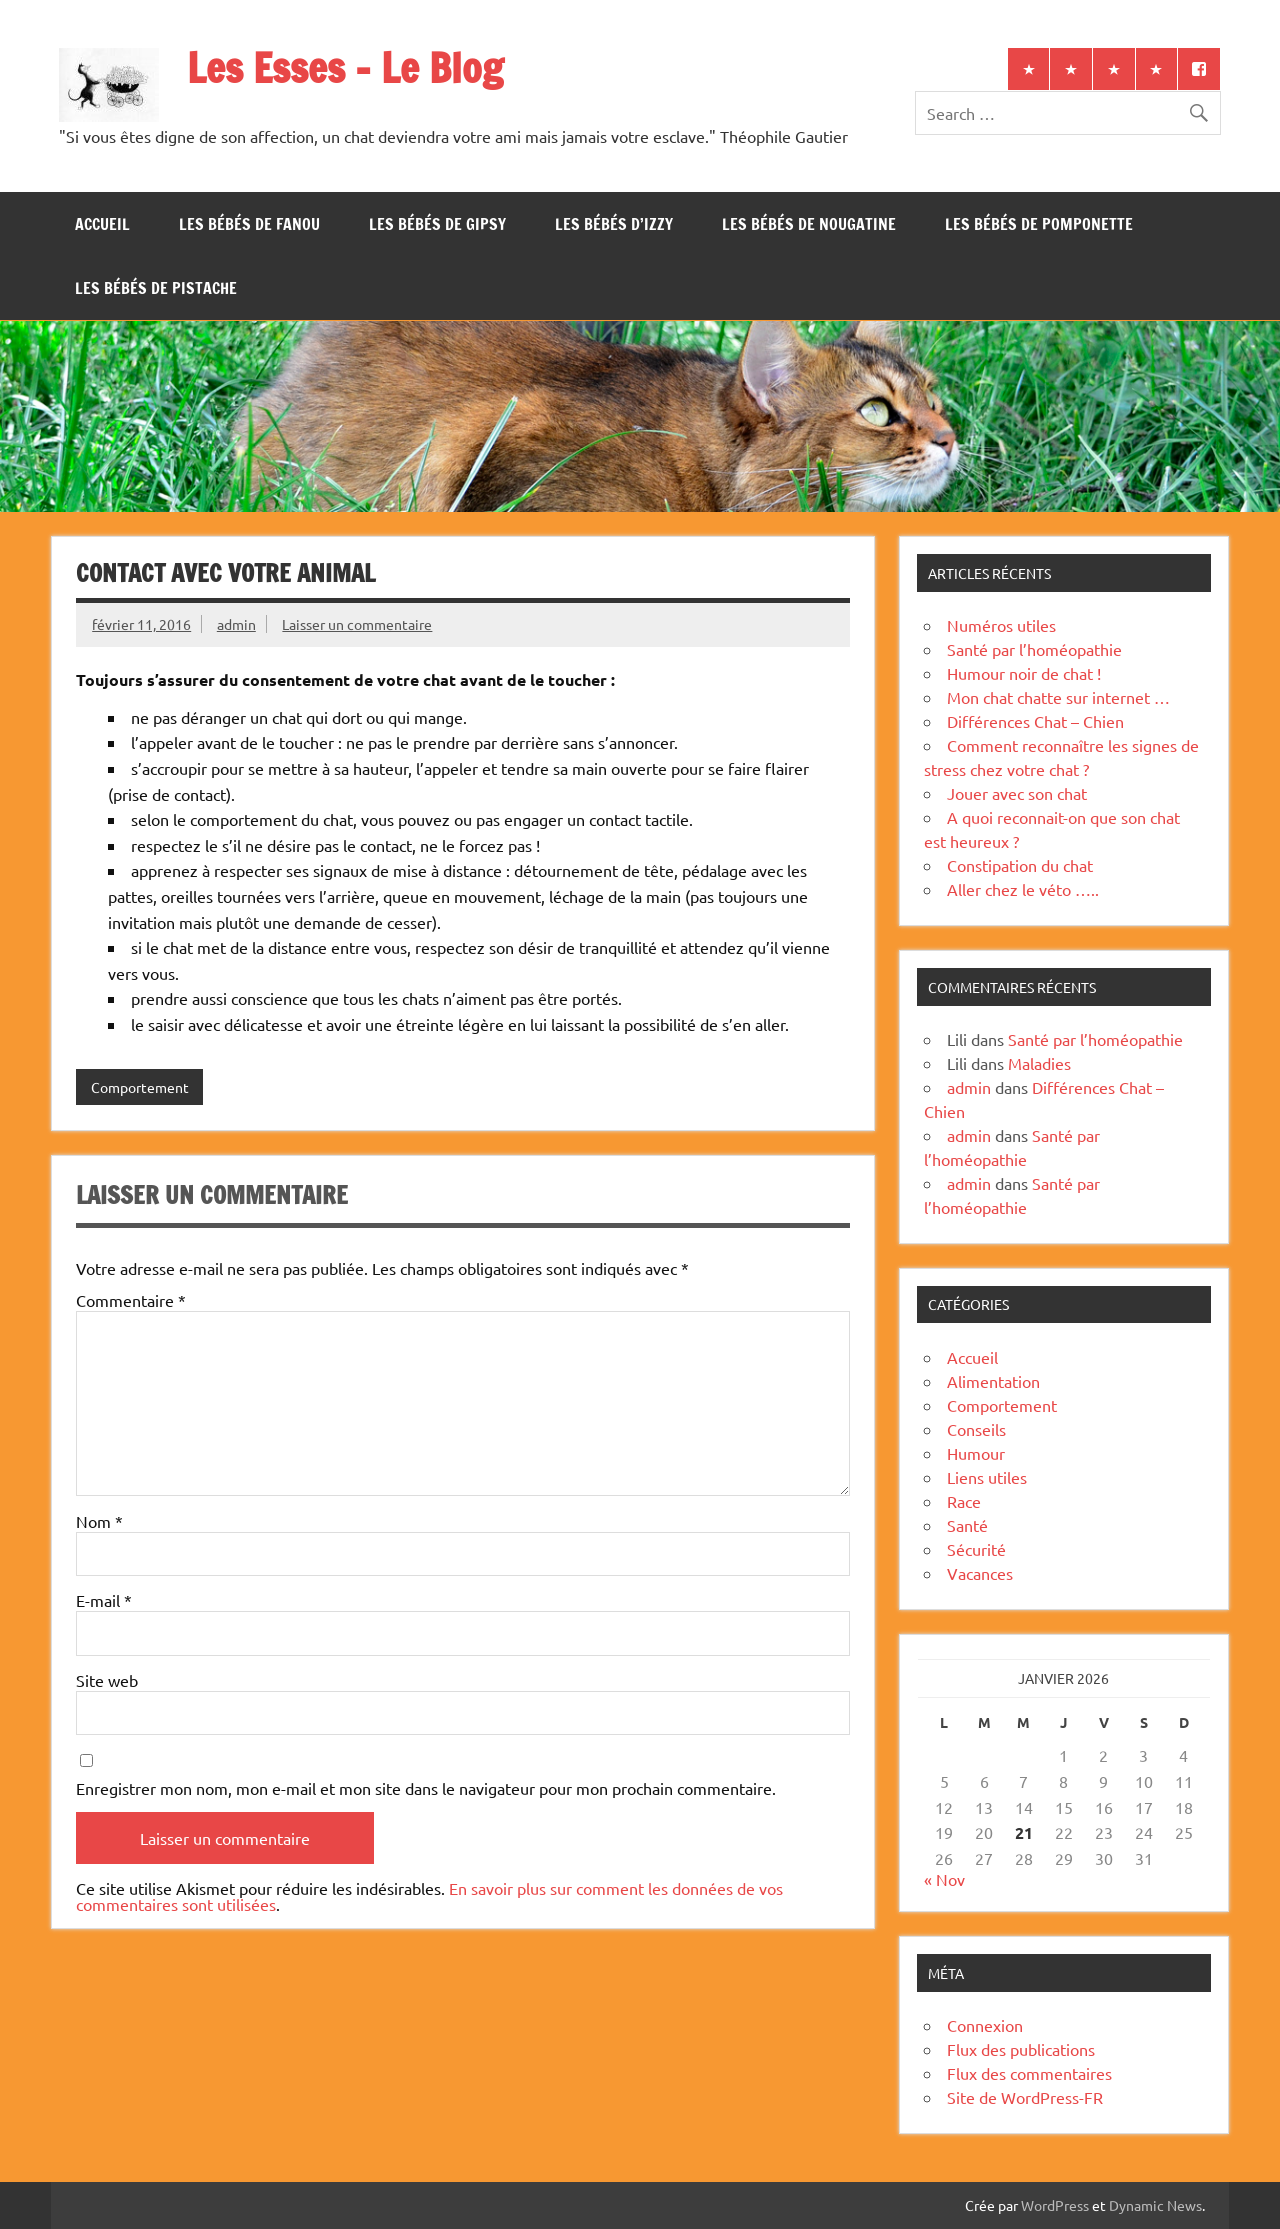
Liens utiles (987, 1477)
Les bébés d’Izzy (614, 224)
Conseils (976, 1429)
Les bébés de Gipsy (437, 224)
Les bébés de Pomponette (1039, 224)
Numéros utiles (1001, 625)
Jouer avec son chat (1017, 793)
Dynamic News (1155, 2205)
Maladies (1039, 1063)
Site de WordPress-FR (1025, 2097)
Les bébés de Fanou (249, 224)
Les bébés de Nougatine (809, 224)
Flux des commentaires (1029, 2073)
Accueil (102, 224)
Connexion (985, 2025)
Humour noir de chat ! (1024, 673)
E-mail (104, 1600)
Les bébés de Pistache (156, 288)
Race (964, 1501)
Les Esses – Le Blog (345, 67)
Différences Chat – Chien (1035, 721)
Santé (967, 1525)
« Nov (944, 1879)
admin (236, 624)
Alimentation (993, 1381)
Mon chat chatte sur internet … (1058, 697)
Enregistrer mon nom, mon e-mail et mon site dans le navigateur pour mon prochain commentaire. (426, 1788)
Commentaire (131, 1300)
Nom (99, 1521)
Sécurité (976, 1549)
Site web (107, 1680)
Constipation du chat (1020, 865)
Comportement (140, 1087)
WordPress (1055, 2205)
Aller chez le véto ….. (1023, 889)
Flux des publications (1021, 2049)
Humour (976, 1453)
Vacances (980, 1573)
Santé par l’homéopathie (1034, 649)
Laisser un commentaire (357, 624)
